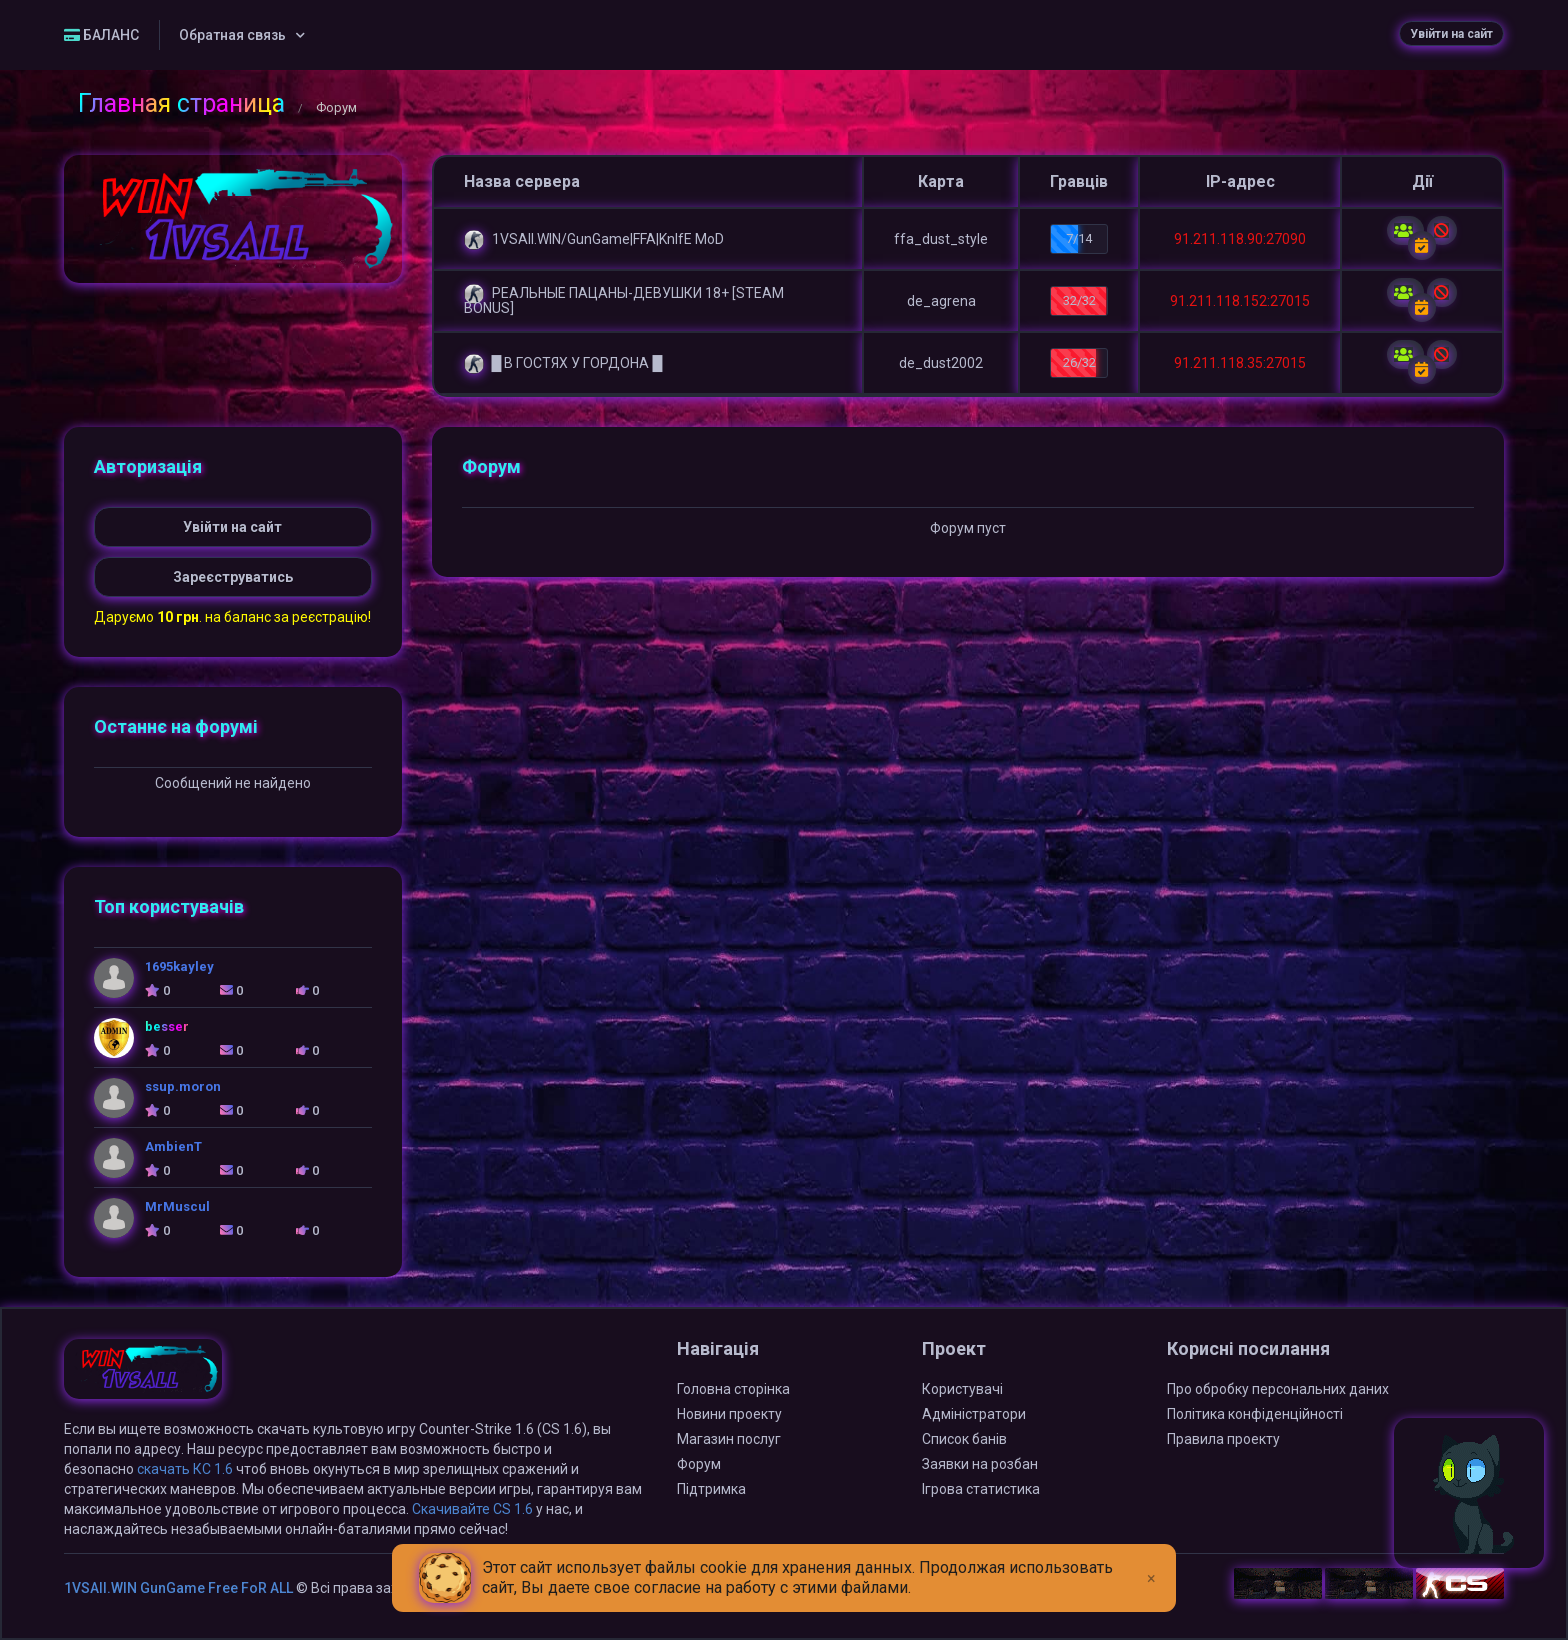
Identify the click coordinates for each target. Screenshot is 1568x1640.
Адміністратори (974, 1414)
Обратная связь (232, 35)
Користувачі (962, 1389)
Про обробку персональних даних (1278, 1389)
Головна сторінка (733, 1389)
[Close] (1151, 1563)
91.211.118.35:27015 (1240, 363)
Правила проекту (1223, 1439)
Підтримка (711, 1489)
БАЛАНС (101, 35)
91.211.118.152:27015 (1240, 301)
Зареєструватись (233, 577)
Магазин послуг (729, 1439)
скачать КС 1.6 (185, 1469)
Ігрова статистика (981, 1489)
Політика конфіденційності (1255, 1414)
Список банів (964, 1439)
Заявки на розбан (980, 1464)
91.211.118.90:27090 (1240, 239)
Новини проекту (729, 1414)
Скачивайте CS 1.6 (472, 1509)
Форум (699, 1464)
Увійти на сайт (1451, 34)
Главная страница (181, 103)
